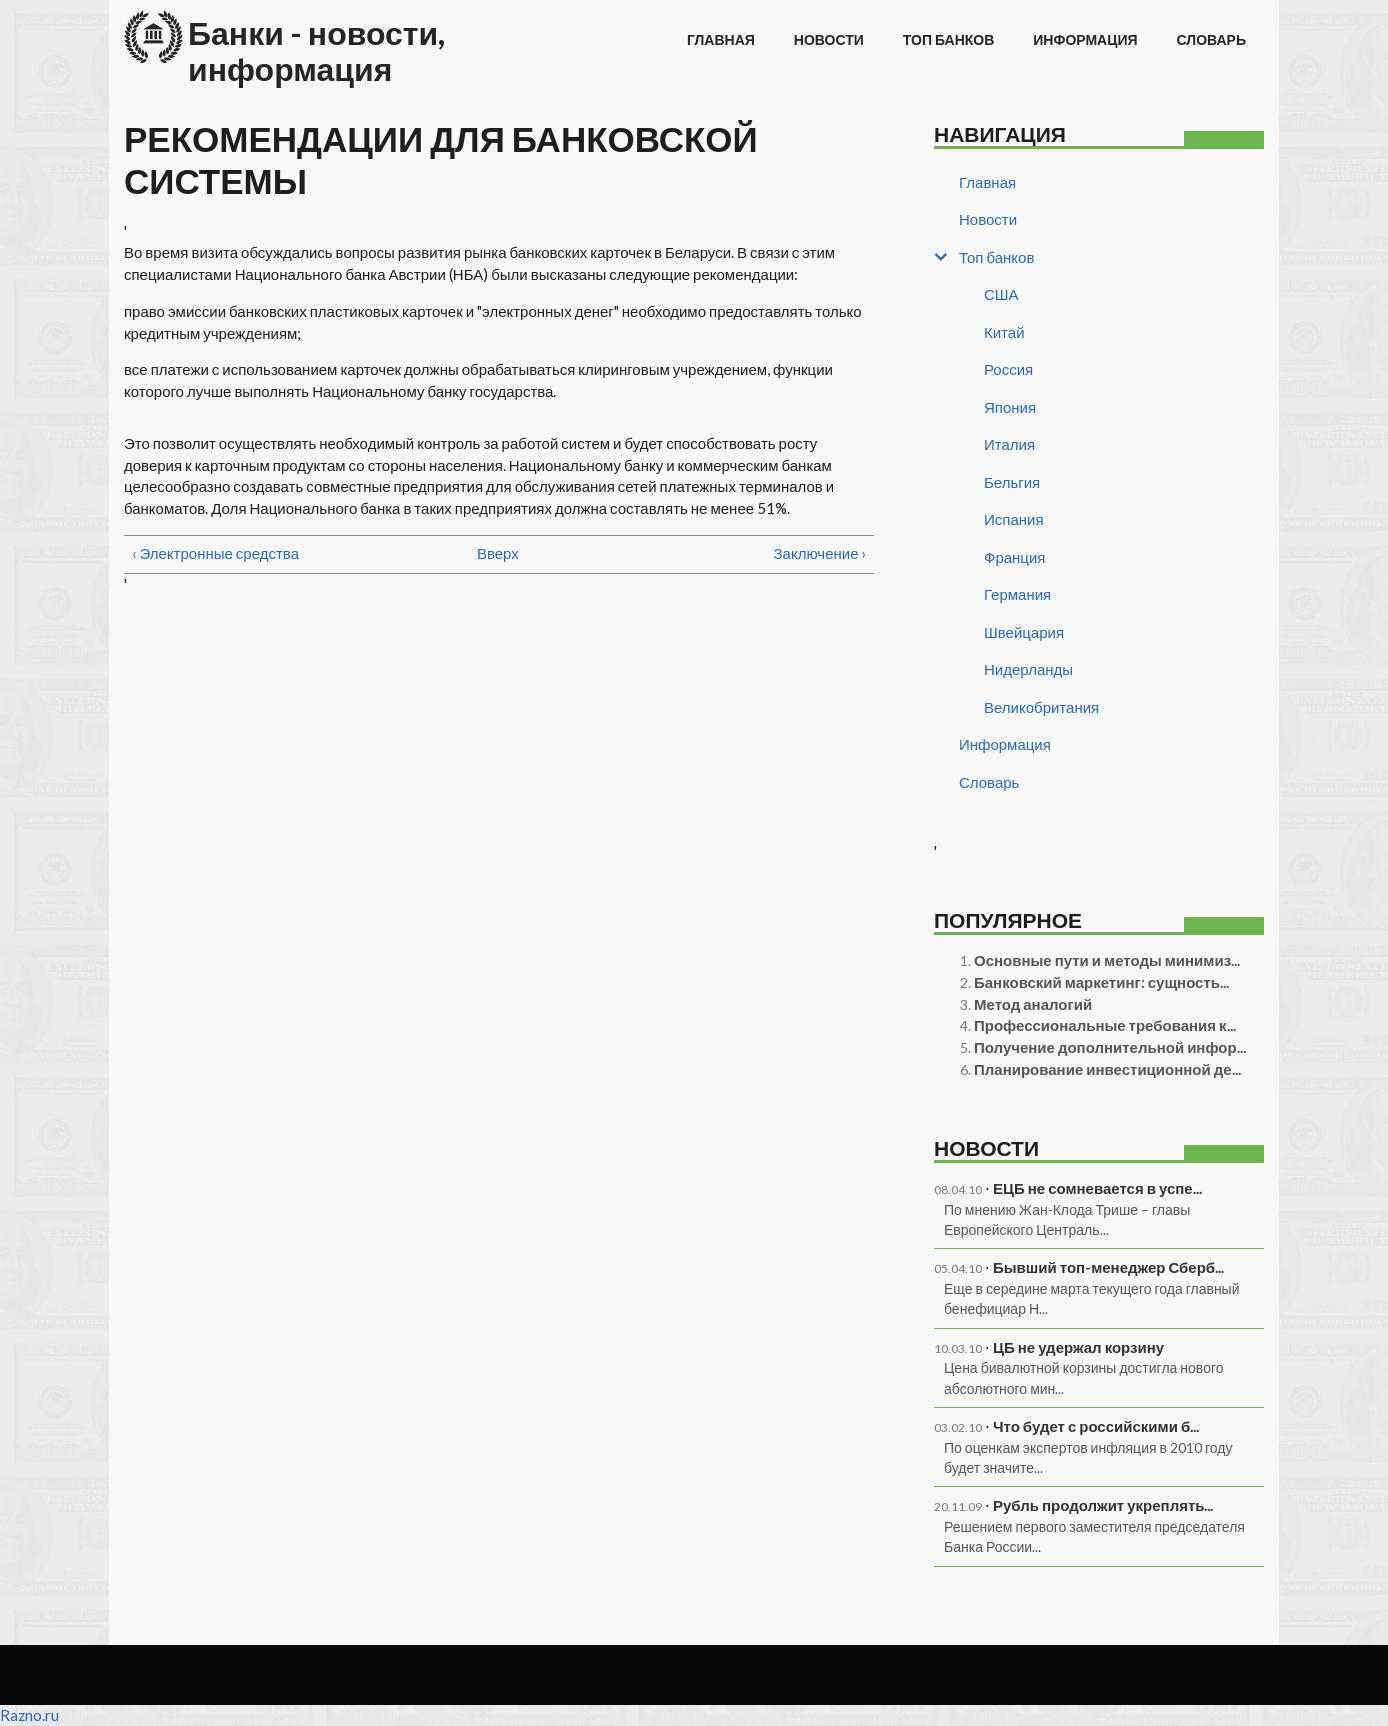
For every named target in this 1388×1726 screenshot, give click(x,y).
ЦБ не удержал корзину (1078, 1347)
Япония (1010, 407)
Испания (1014, 519)
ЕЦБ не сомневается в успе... (1097, 1188)
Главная (721, 39)
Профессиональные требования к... (1105, 1025)
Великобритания (1041, 707)
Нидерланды (1028, 669)
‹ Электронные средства (215, 553)
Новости (829, 39)
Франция (1014, 557)
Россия (1008, 369)
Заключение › (820, 553)
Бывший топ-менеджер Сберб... (1108, 1267)
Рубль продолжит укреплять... (1103, 1505)
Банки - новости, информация (316, 50)
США (1001, 294)
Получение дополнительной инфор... (1110, 1047)
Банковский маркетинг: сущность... (1101, 982)
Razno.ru (29, 1715)
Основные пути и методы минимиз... (1107, 960)
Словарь (1211, 39)
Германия (1017, 594)
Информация (1085, 39)
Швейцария (1024, 632)
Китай (1004, 332)
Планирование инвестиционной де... (1107, 1069)
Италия (1009, 444)
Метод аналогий (1033, 1004)
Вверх (491, 553)
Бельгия (1012, 482)
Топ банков (948, 39)
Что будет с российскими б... (1096, 1426)
